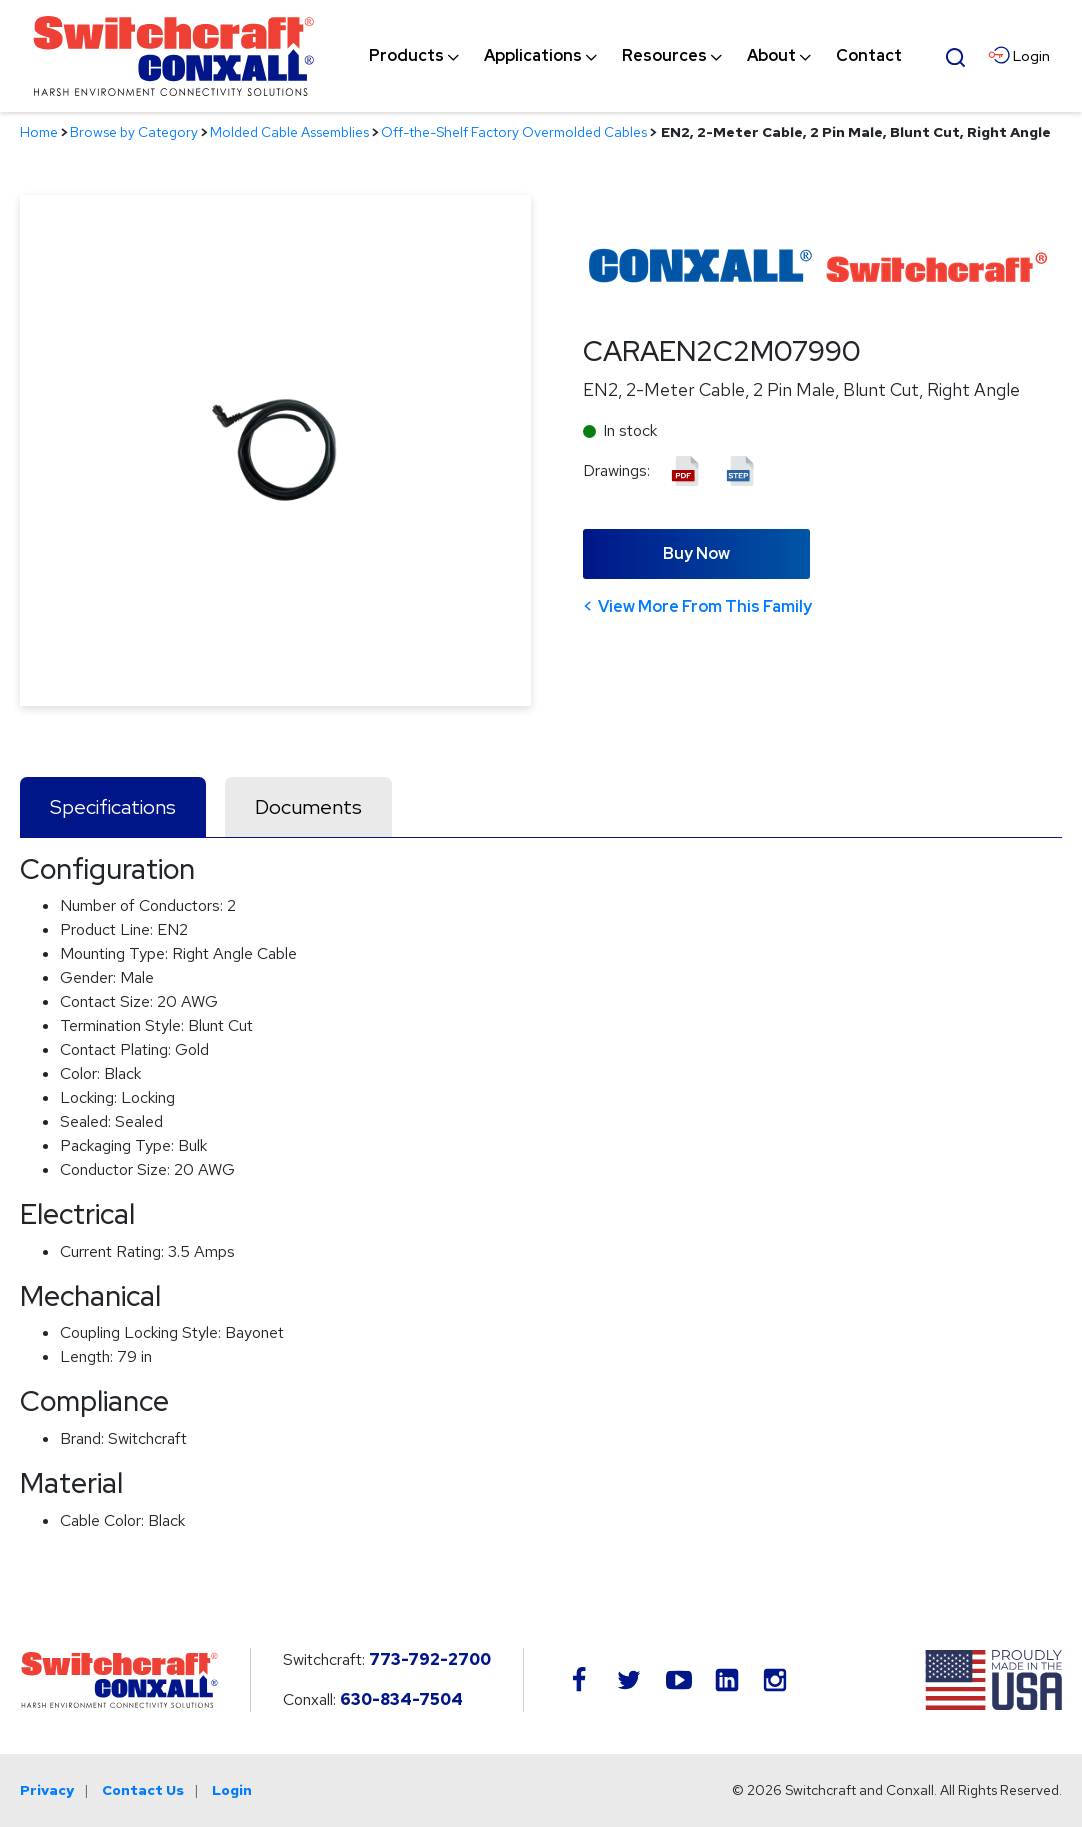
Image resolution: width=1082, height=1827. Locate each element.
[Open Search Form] (955, 55)
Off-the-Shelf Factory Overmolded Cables (514, 132)
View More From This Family (705, 606)
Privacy (47, 1790)
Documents (308, 807)
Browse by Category (134, 132)
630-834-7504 (401, 1699)
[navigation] (635, 56)
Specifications (113, 807)
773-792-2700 (430, 1659)
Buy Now (696, 553)
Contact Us (143, 1790)
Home (39, 132)
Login (232, 1790)
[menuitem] (406, 56)
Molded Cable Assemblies (289, 132)
